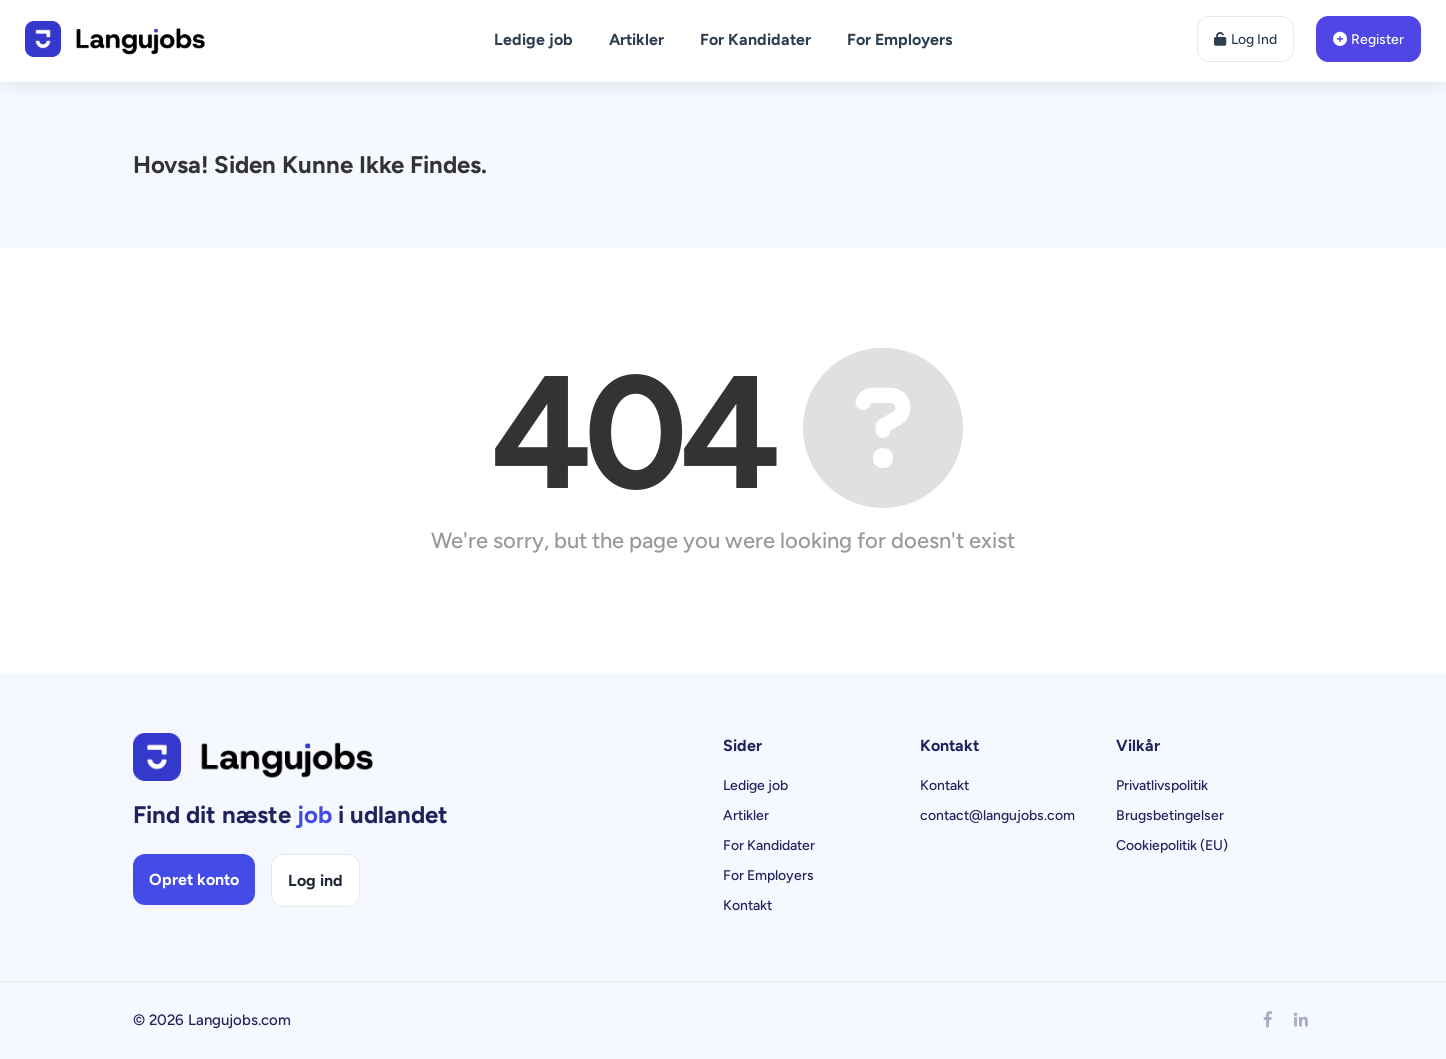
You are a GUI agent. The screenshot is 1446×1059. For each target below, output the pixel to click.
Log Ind (1245, 39)
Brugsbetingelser (1170, 815)
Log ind (315, 880)
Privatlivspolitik (1162, 785)
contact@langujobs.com (997, 815)
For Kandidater (755, 39)
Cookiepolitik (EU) (1172, 845)
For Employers (899, 39)
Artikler (636, 39)
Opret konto (194, 879)
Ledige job (533, 39)
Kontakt (747, 905)
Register (1368, 39)
